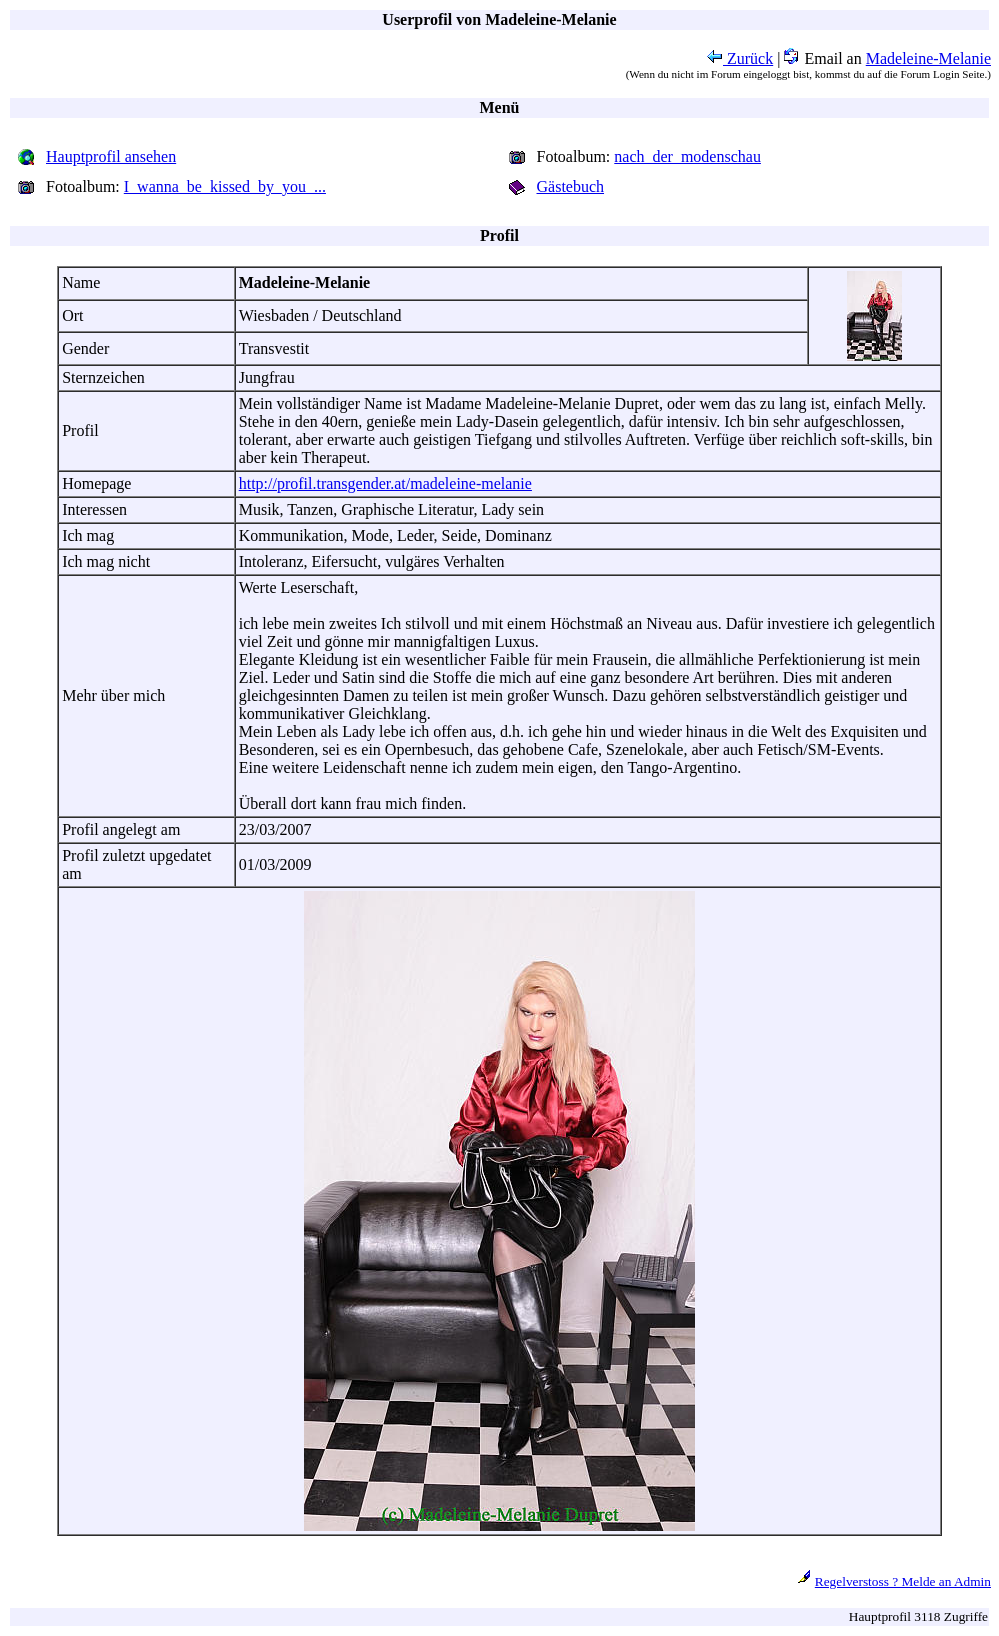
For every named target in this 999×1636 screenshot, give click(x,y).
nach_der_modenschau (687, 156)
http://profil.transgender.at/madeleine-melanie (385, 483)
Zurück (740, 58)
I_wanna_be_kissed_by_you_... (225, 186)
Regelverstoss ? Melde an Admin (903, 1581)
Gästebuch (571, 186)
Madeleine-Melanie (928, 58)
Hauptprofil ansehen (111, 156)
